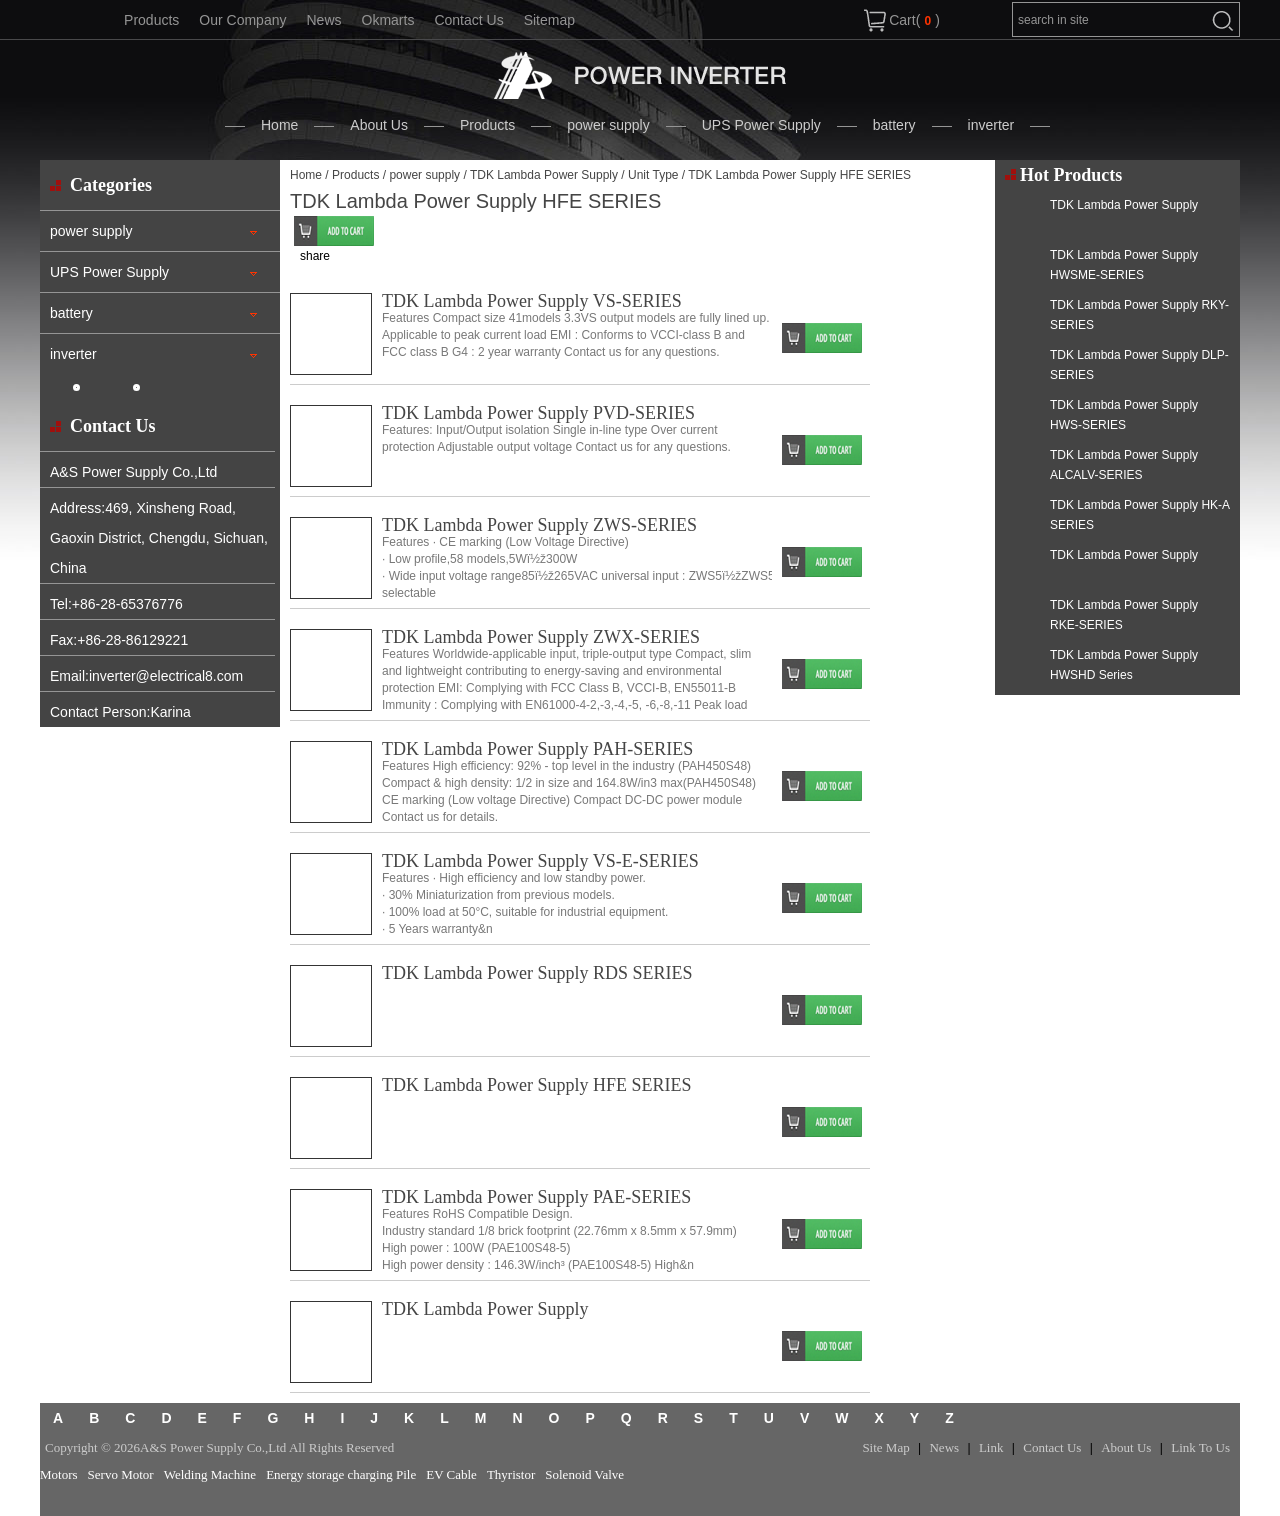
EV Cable (451, 1474)
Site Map (885, 1447)
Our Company (242, 20)
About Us (379, 125)
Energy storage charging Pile (341, 1474)
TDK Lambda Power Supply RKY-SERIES (1139, 315)
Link (991, 1447)
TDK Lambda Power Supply (544, 175)
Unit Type (653, 175)
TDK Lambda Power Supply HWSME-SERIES (1124, 265)
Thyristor (511, 1474)
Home (279, 125)
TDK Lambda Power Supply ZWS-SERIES (539, 525)
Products (151, 20)
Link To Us (1200, 1447)
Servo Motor (121, 1474)
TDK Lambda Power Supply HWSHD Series (1124, 665)
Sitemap (549, 20)
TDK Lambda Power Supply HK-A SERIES (1139, 515)
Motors (59, 1474)
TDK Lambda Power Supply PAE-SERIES (536, 1197)
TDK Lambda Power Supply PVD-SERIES (538, 413)
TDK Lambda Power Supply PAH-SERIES (537, 749)
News (323, 20)
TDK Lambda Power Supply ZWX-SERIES (541, 637)
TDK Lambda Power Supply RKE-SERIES (1124, 615)
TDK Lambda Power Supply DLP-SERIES (1139, 365)
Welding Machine (210, 1474)
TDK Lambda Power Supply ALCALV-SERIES (1124, 465)
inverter (991, 125)
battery (894, 125)
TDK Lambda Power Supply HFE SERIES (537, 1085)
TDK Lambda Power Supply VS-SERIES (532, 301)
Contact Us (468, 20)
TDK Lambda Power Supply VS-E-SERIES (540, 861)
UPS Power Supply (761, 125)
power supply (608, 125)
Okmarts (388, 20)
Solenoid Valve (584, 1474)
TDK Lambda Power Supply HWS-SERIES (1124, 415)
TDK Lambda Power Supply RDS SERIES (537, 973)
